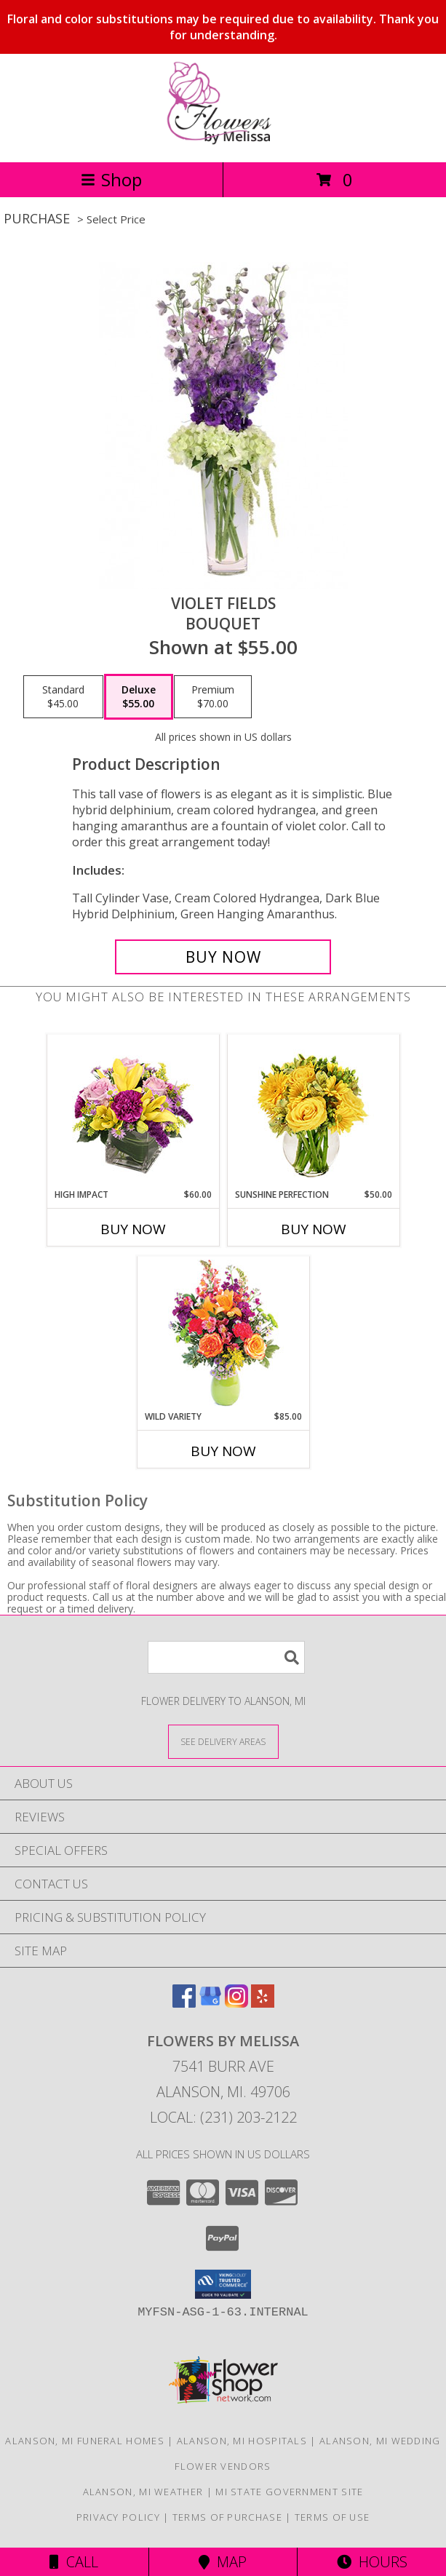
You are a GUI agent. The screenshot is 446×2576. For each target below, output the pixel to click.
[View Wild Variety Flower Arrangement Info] (223, 1333)
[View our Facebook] (184, 2003)
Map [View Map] (223, 2562)
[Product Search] (226, 1657)
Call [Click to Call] (73, 2562)
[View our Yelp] (262, 2003)
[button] (223, 2284)
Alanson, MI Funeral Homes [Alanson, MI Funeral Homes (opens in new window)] (84, 2440)
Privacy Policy (118, 2517)
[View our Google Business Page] (210, 2003)
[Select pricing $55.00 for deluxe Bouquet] (138, 697)
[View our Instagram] (236, 2003)
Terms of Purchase (227, 2517)
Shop (111, 179)
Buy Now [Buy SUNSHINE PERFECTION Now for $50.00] (313, 1229)
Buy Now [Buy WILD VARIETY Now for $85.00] (223, 1451)
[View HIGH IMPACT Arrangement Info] (133, 1111)
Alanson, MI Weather (143, 2491)
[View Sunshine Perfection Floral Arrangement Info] (313, 1111)
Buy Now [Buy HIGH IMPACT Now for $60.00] (133, 1229)
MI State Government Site (289, 2491)
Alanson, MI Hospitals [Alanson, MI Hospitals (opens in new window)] (242, 2440)
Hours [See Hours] (372, 2562)
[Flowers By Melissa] (222, 141)
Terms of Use (332, 2517)
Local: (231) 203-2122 (223, 2117)
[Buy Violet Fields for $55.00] (223, 956)
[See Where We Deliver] (223, 1741)
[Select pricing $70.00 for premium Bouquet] (213, 697)
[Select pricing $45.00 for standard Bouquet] (63, 697)
